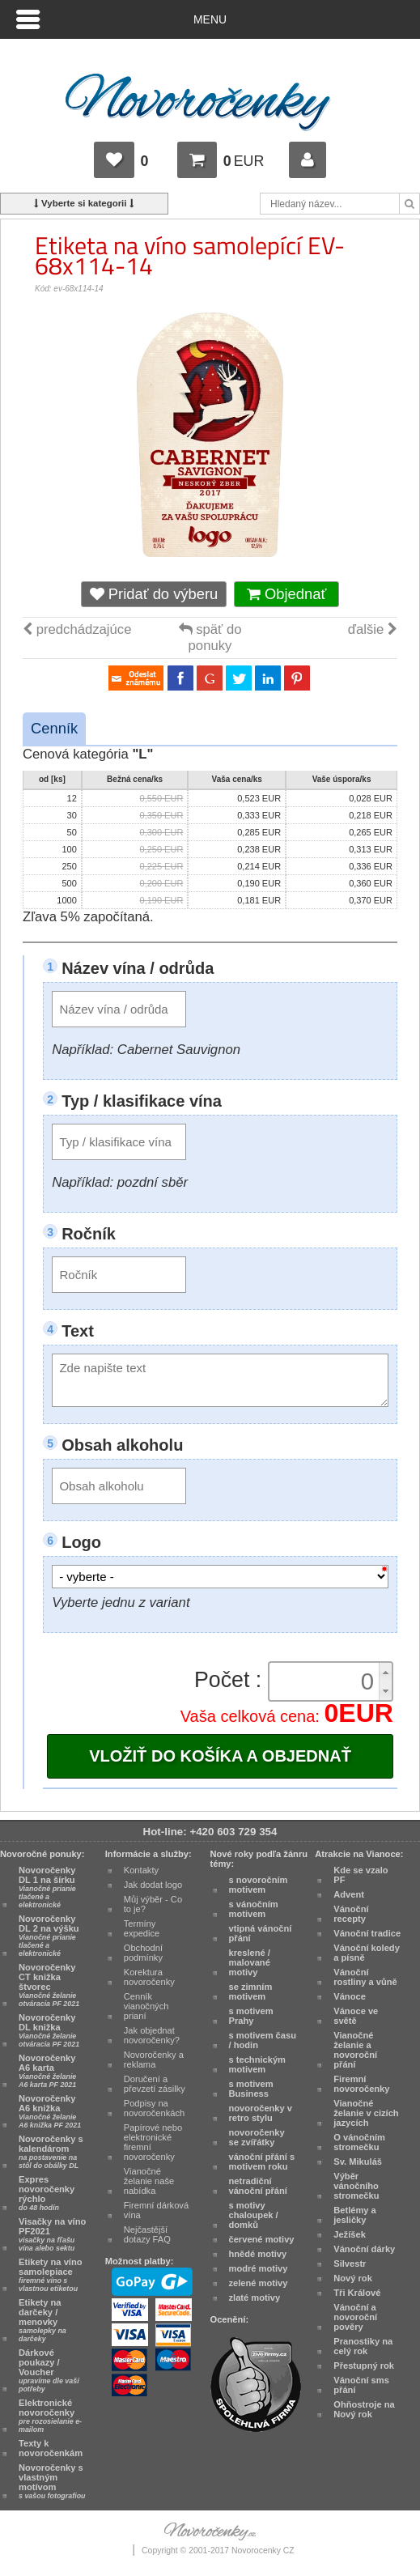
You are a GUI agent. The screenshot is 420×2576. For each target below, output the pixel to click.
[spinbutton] (326, 1681)
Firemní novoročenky (361, 2084)
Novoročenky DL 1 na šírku (47, 1887)
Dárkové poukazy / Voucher (49, 2370)
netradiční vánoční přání (258, 2186)
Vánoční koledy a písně (366, 1952)
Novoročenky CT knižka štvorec (49, 1985)
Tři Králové (356, 2293)
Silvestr (349, 2263)
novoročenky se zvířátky (257, 2137)
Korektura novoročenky (149, 1977)
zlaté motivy (255, 2297)
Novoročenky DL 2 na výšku (49, 1936)
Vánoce (349, 1996)
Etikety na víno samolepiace (51, 2275)
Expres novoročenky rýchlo (46, 2193)
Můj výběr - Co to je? (153, 1904)
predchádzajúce (77, 629)
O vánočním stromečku (359, 2142)
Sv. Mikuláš (357, 2161)
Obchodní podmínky (143, 1952)
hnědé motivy (258, 2254)
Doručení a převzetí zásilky (154, 2084)
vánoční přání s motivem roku (262, 2161)
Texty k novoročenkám (51, 2448)
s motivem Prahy (251, 2016)
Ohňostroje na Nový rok (363, 2409)
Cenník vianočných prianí (146, 2006)
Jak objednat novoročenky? (152, 2035)
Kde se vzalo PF (360, 1875)
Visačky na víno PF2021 (52, 2234)
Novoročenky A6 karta (47, 2071)
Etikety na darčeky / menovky (42, 2320)
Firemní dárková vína (156, 2210)
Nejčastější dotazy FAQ (147, 2234)
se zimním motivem (251, 1991)
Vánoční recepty (350, 1913)
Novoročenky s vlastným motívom (52, 2481)
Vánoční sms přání (361, 2385)
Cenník (54, 728)
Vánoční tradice (367, 1933)
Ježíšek (349, 2234)
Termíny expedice (142, 1928)
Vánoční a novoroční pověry (355, 2317)
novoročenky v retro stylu (261, 2113)
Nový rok (352, 2278)
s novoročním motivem (258, 1884)
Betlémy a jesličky (354, 2215)
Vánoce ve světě (355, 2016)
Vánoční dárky (364, 2249)
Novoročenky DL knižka (49, 2030)
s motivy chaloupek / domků (253, 2215)
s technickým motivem (257, 2064)
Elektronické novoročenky (50, 2416)
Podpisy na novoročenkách (154, 2108)
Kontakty (141, 1870)
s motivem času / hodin (262, 2040)
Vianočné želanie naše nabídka (149, 2181)
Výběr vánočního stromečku (356, 2185)
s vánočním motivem (253, 1909)
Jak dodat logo (153, 1884)
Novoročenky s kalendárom (51, 2152)
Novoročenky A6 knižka (50, 2111)
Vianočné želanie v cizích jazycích (365, 2113)
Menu (210, 19)
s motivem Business (251, 2088)
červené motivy (262, 2239)
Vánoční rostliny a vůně (365, 1977)
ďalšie (372, 629)
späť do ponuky (210, 637)
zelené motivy (258, 2283)
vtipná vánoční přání (260, 1933)
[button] (385, 1672)
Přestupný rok (363, 2365)
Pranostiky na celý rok (362, 2346)
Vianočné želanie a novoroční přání (355, 2049)
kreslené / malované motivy (249, 1962)
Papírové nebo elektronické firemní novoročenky (153, 2142)
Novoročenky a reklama (154, 2059)
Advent (348, 1894)
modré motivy (258, 2268)
